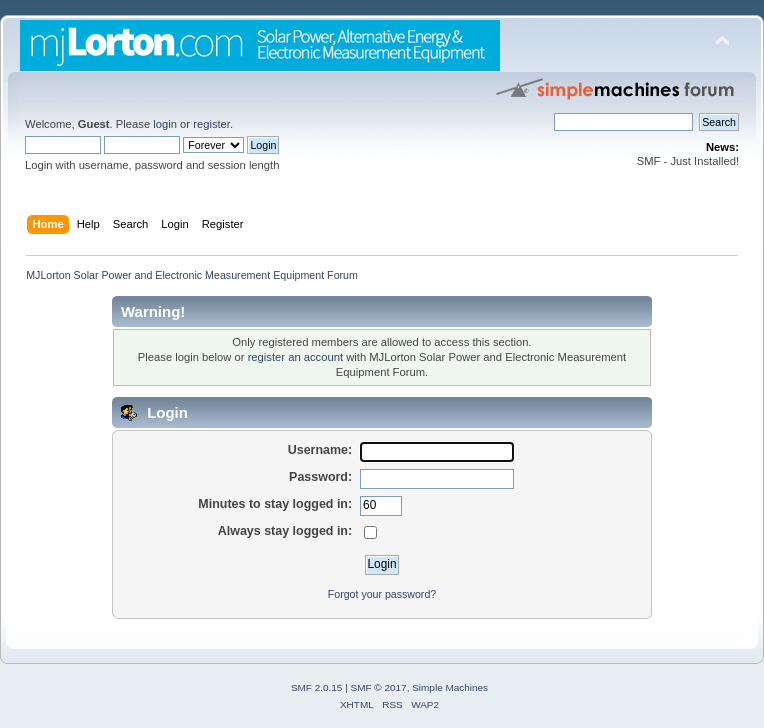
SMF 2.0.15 (317, 687)
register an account (295, 357)
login (165, 124)
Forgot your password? (382, 594)
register (211, 124)
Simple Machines (450, 687)
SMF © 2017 (379, 687)
